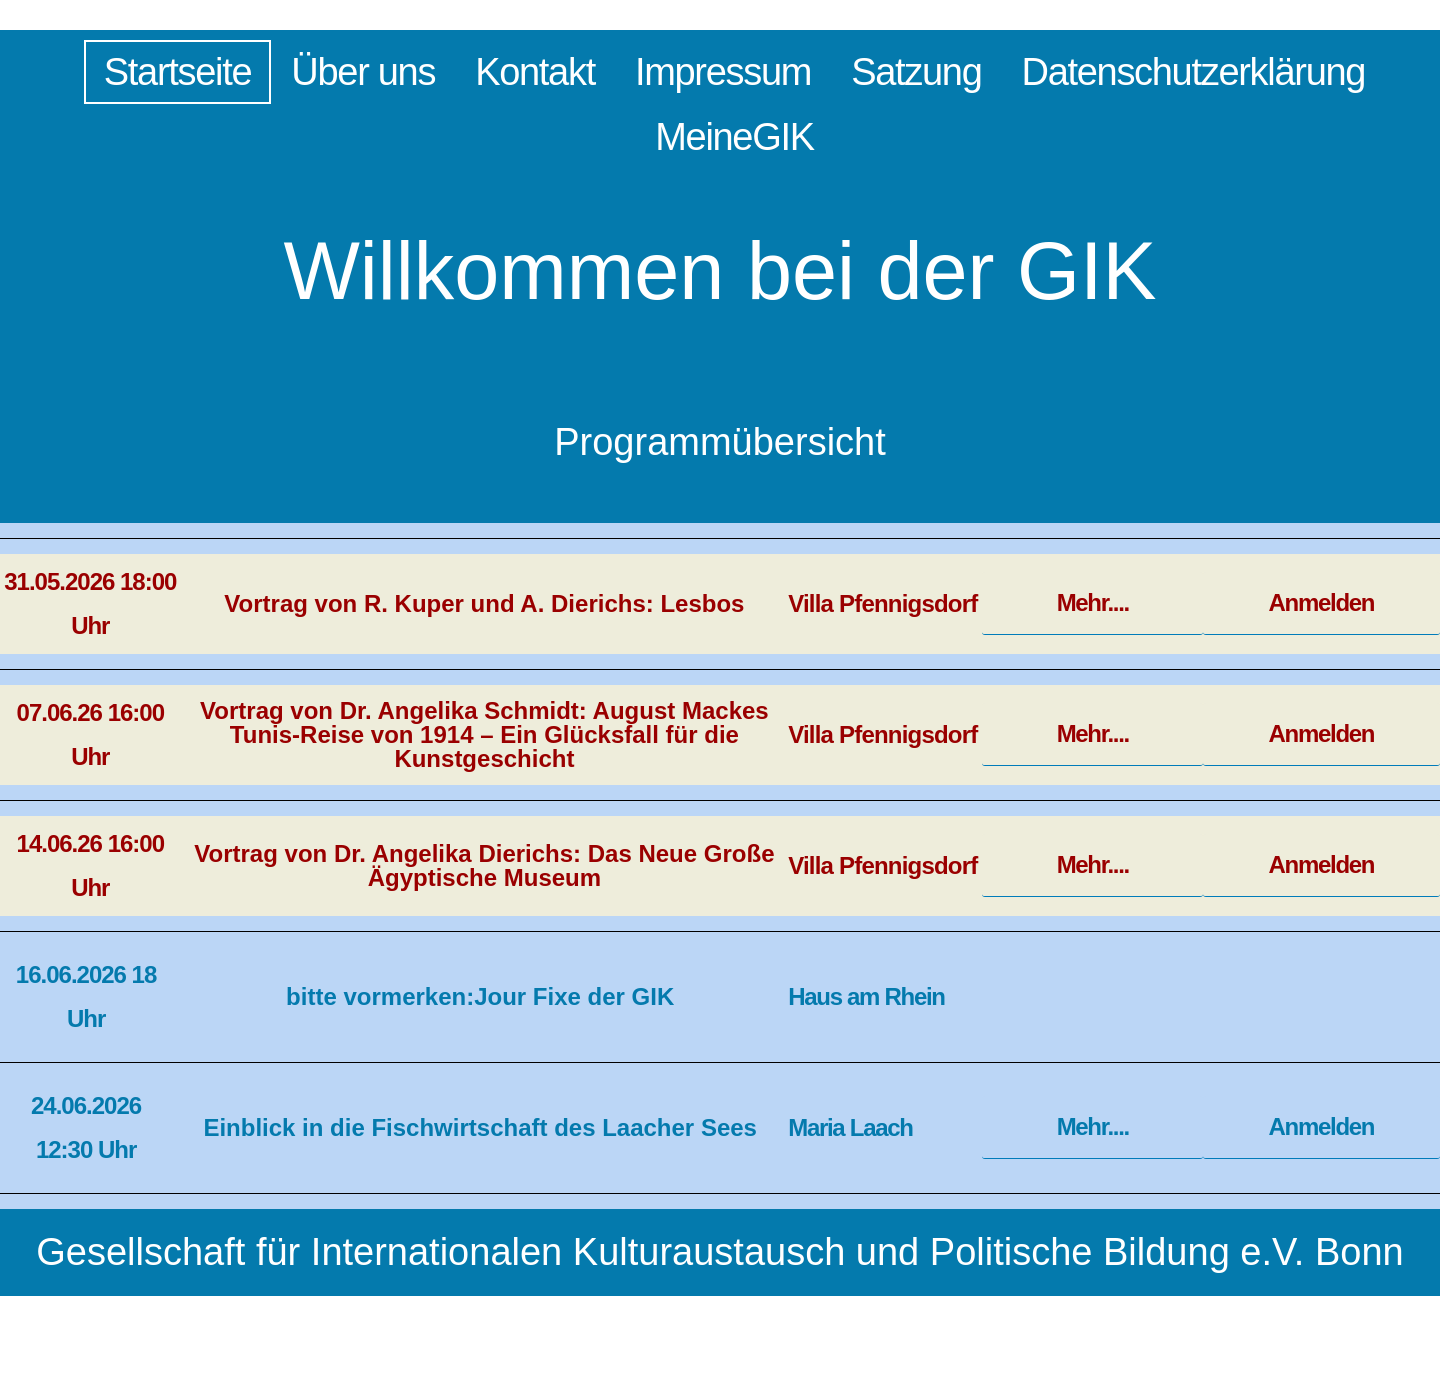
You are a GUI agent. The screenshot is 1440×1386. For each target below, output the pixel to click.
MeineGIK (734, 137)
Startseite (178, 72)
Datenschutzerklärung (1193, 72)
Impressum (723, 72)
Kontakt (535, 72)
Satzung (916, 72)
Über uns (363, 72)
